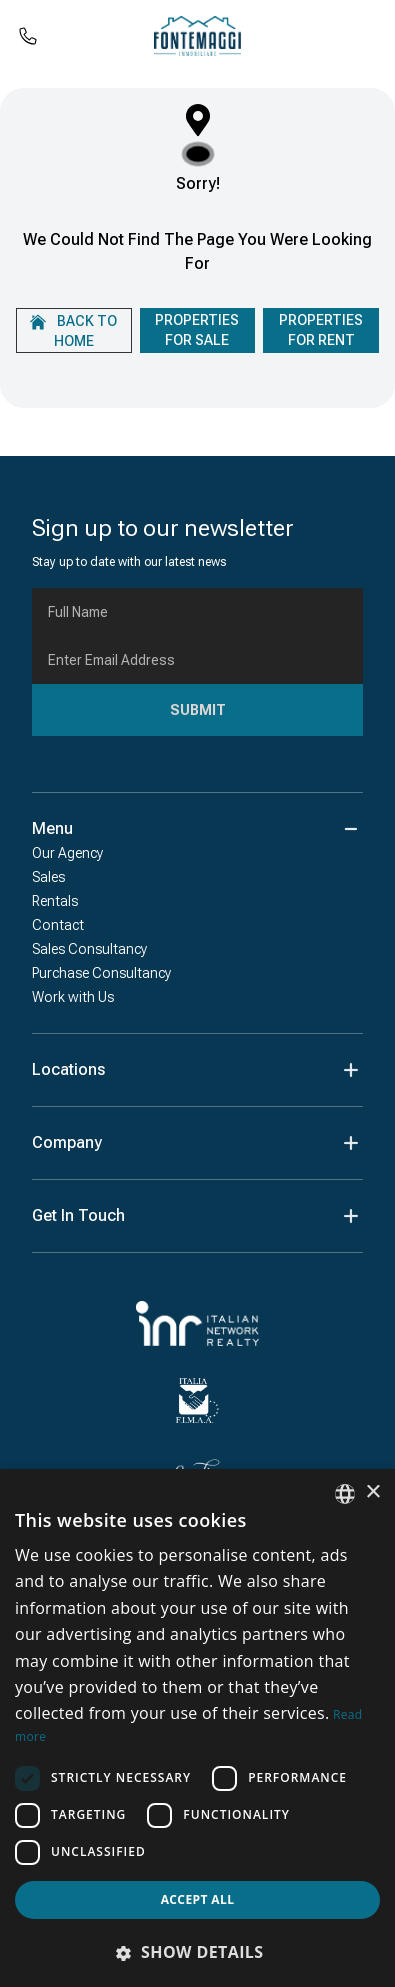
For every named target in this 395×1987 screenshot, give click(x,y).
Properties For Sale (197, 330)
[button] (197, 1952)
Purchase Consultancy (101, 973)
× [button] (372, 1492)
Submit (198, 710)
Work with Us (73, 997)
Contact (58, 925)
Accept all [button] (198, 1899)
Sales (48, 877)
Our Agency (67, 853)
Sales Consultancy (89, 949)
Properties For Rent (321, 330)
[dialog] (197, 1728)
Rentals (55, 901)
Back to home (73, 331)
